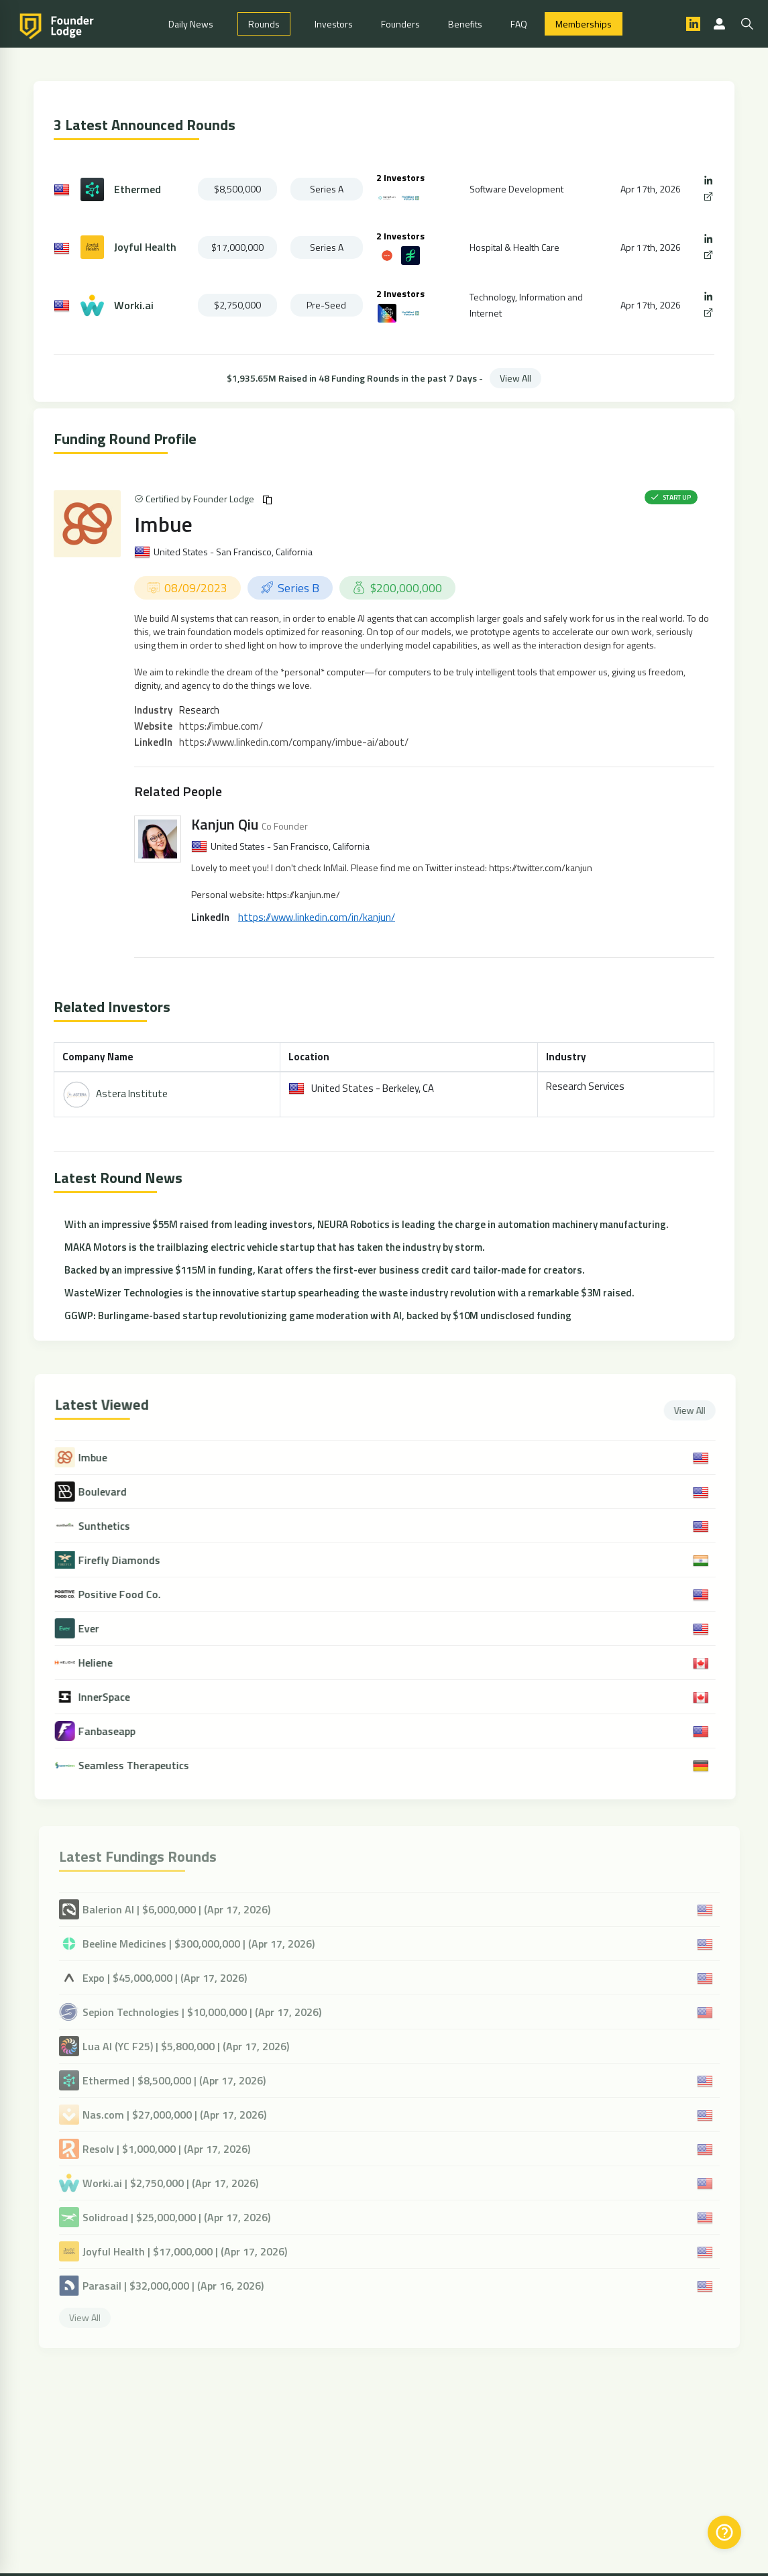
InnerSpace (112, 1697)
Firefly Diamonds (127, 1560)
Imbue (163, 524)
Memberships (583, 24)
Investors (334, 24)
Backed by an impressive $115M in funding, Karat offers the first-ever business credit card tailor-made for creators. (324, 1270)
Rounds (264, 24)
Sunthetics (112, 1526)
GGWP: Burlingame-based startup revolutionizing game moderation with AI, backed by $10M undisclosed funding (317, 1315)
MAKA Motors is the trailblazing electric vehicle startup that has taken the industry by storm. (274, 1247)
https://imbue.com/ (221, 726)
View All (515, 378)
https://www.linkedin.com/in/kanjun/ (316, 917)
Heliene (104, 1663)
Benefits (465, 24)
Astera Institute (132, 1093)
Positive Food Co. (128, 1594)
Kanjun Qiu (224, 824)
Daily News (190, 24)
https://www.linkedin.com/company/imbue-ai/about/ (293, 742)
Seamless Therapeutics (142, 1765)
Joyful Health (145, 247)
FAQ (518, 24)
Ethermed (137, 189)
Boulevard (111, 1492)
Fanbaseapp (115, 1731)
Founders (400, 24)
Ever (97, 1628)
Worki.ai (134, 305)
